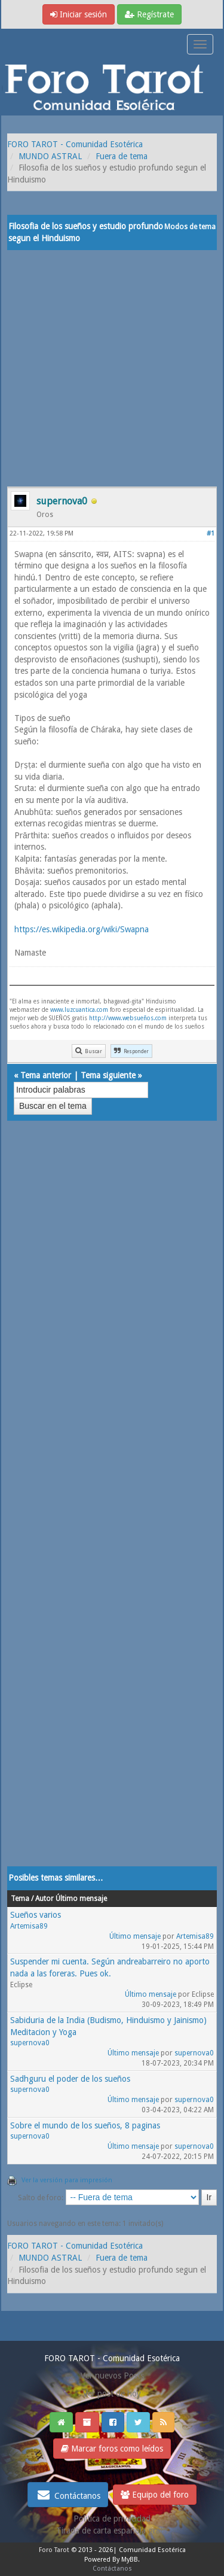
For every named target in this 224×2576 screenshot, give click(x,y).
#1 (210, 533)
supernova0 (30, 2043)
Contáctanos (67, 2494)
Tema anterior (45, 1075)
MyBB (129, 2559)
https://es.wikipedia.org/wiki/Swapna (81, 929)
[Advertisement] (112, 368)
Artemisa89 (29, 1926)
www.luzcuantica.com (79, 1009)
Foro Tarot (54, 2550)
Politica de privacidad (112, 2518)
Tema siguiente (108, 1075)
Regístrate (149, 14)
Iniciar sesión (78, 14)
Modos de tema (190, 227)
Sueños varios (35, 1915)
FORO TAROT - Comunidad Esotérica (75, 144)
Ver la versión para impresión (67, 2180)
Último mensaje (135, 1936)
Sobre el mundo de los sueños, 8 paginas (85, 2125)
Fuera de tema (122, 156)
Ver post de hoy (112, 2393)
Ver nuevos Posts (112, 2375)
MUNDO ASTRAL (50, 156)
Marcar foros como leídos (112, 2448)
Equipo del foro (155, 2494)
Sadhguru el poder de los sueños (70, 2079)
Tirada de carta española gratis (112, 2530)
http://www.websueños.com (128, 1018)
